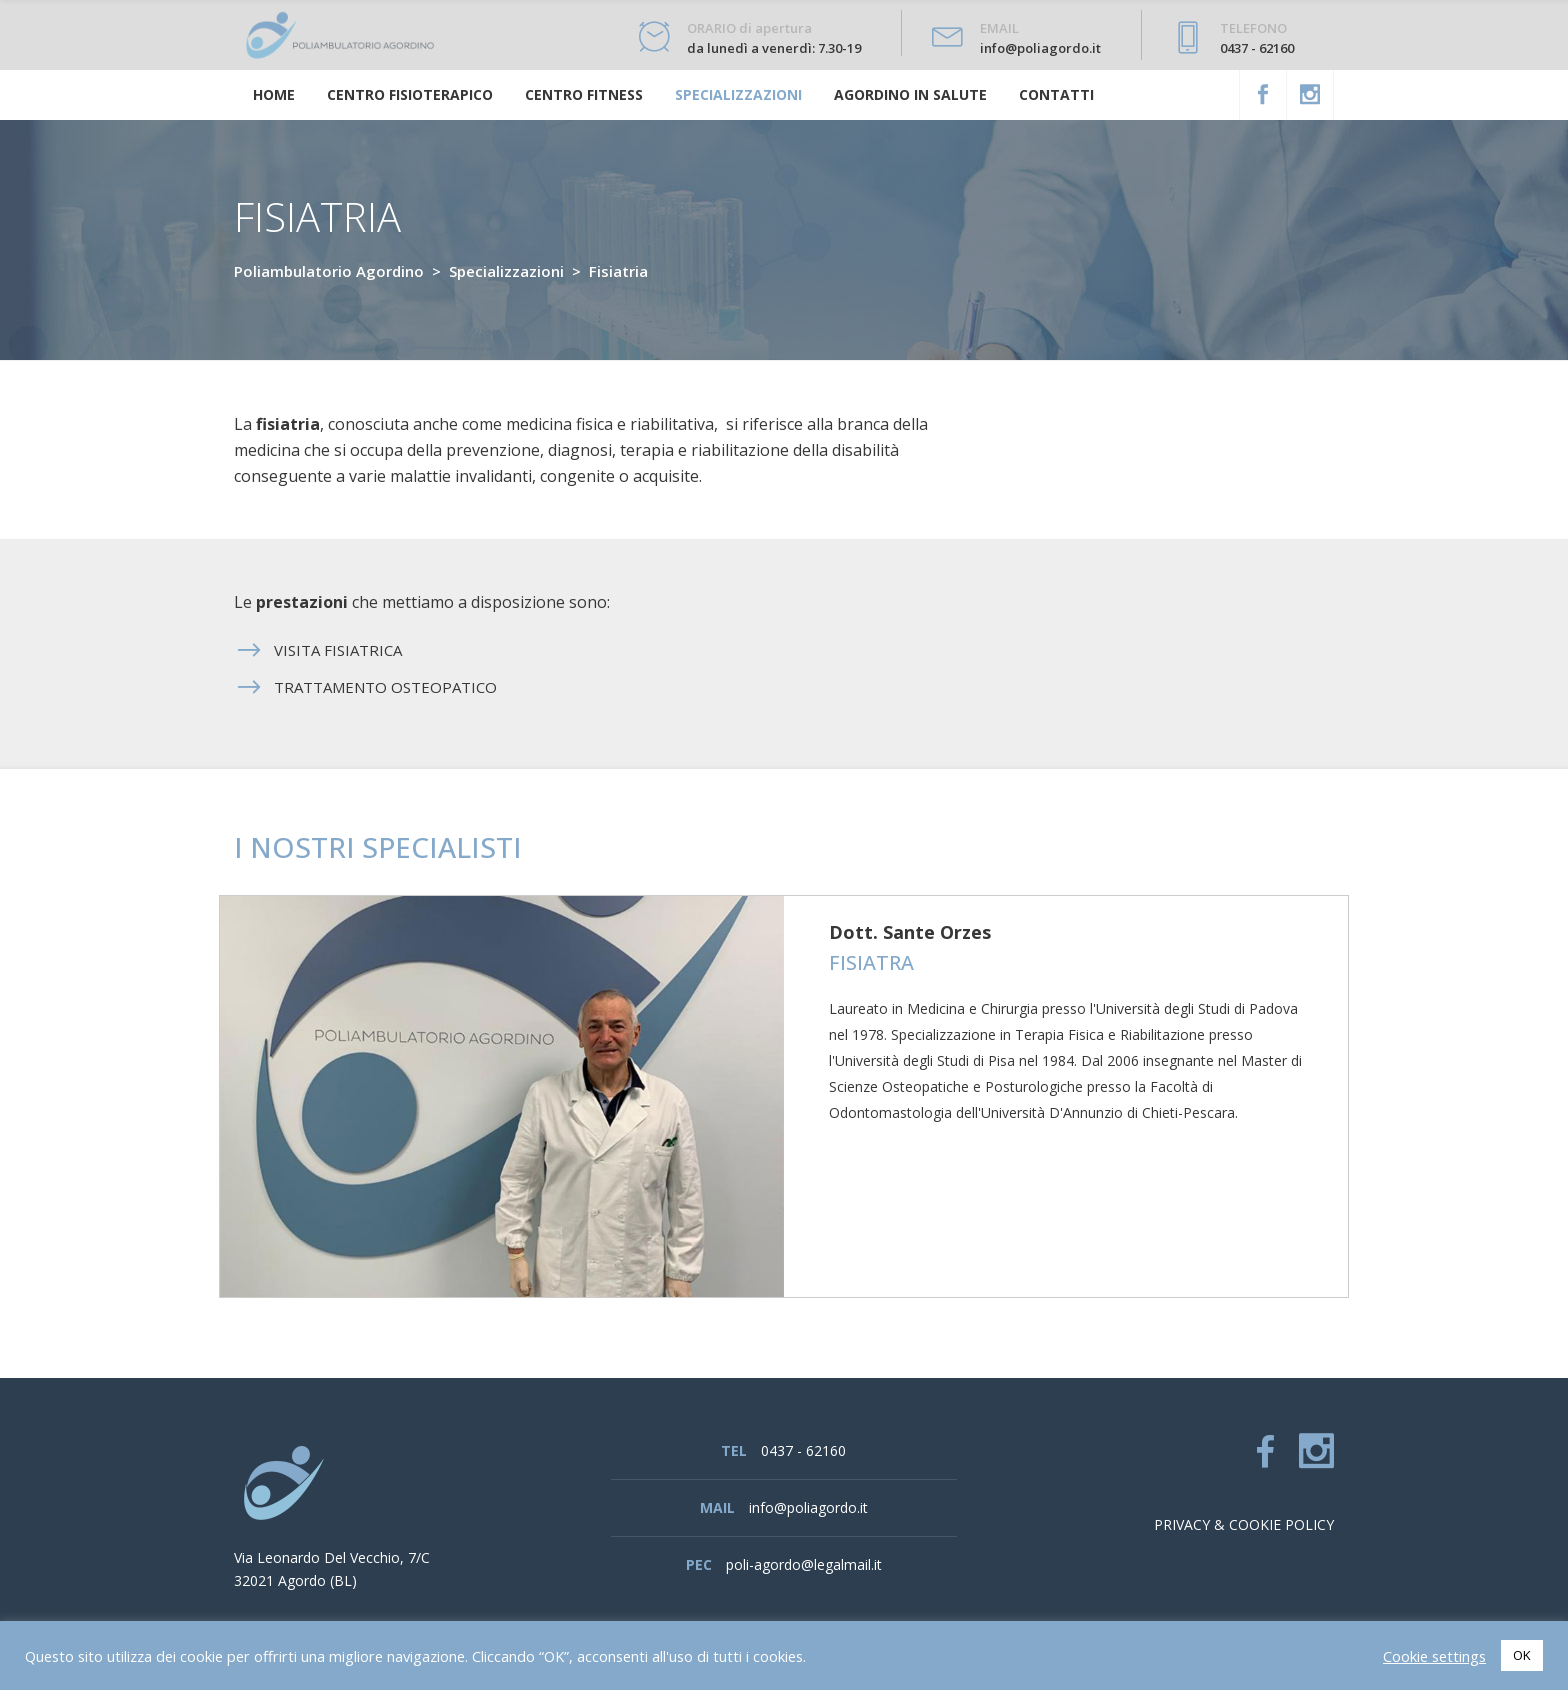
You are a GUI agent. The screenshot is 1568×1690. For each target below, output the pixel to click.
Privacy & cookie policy (1244, 1524)
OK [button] (1522, 1655)
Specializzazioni (506, 271)
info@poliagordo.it (808, 1507)
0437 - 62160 (803, 1450)
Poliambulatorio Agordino (329, 271)
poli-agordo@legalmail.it (804, 1564)
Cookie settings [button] (1434, 1656)
